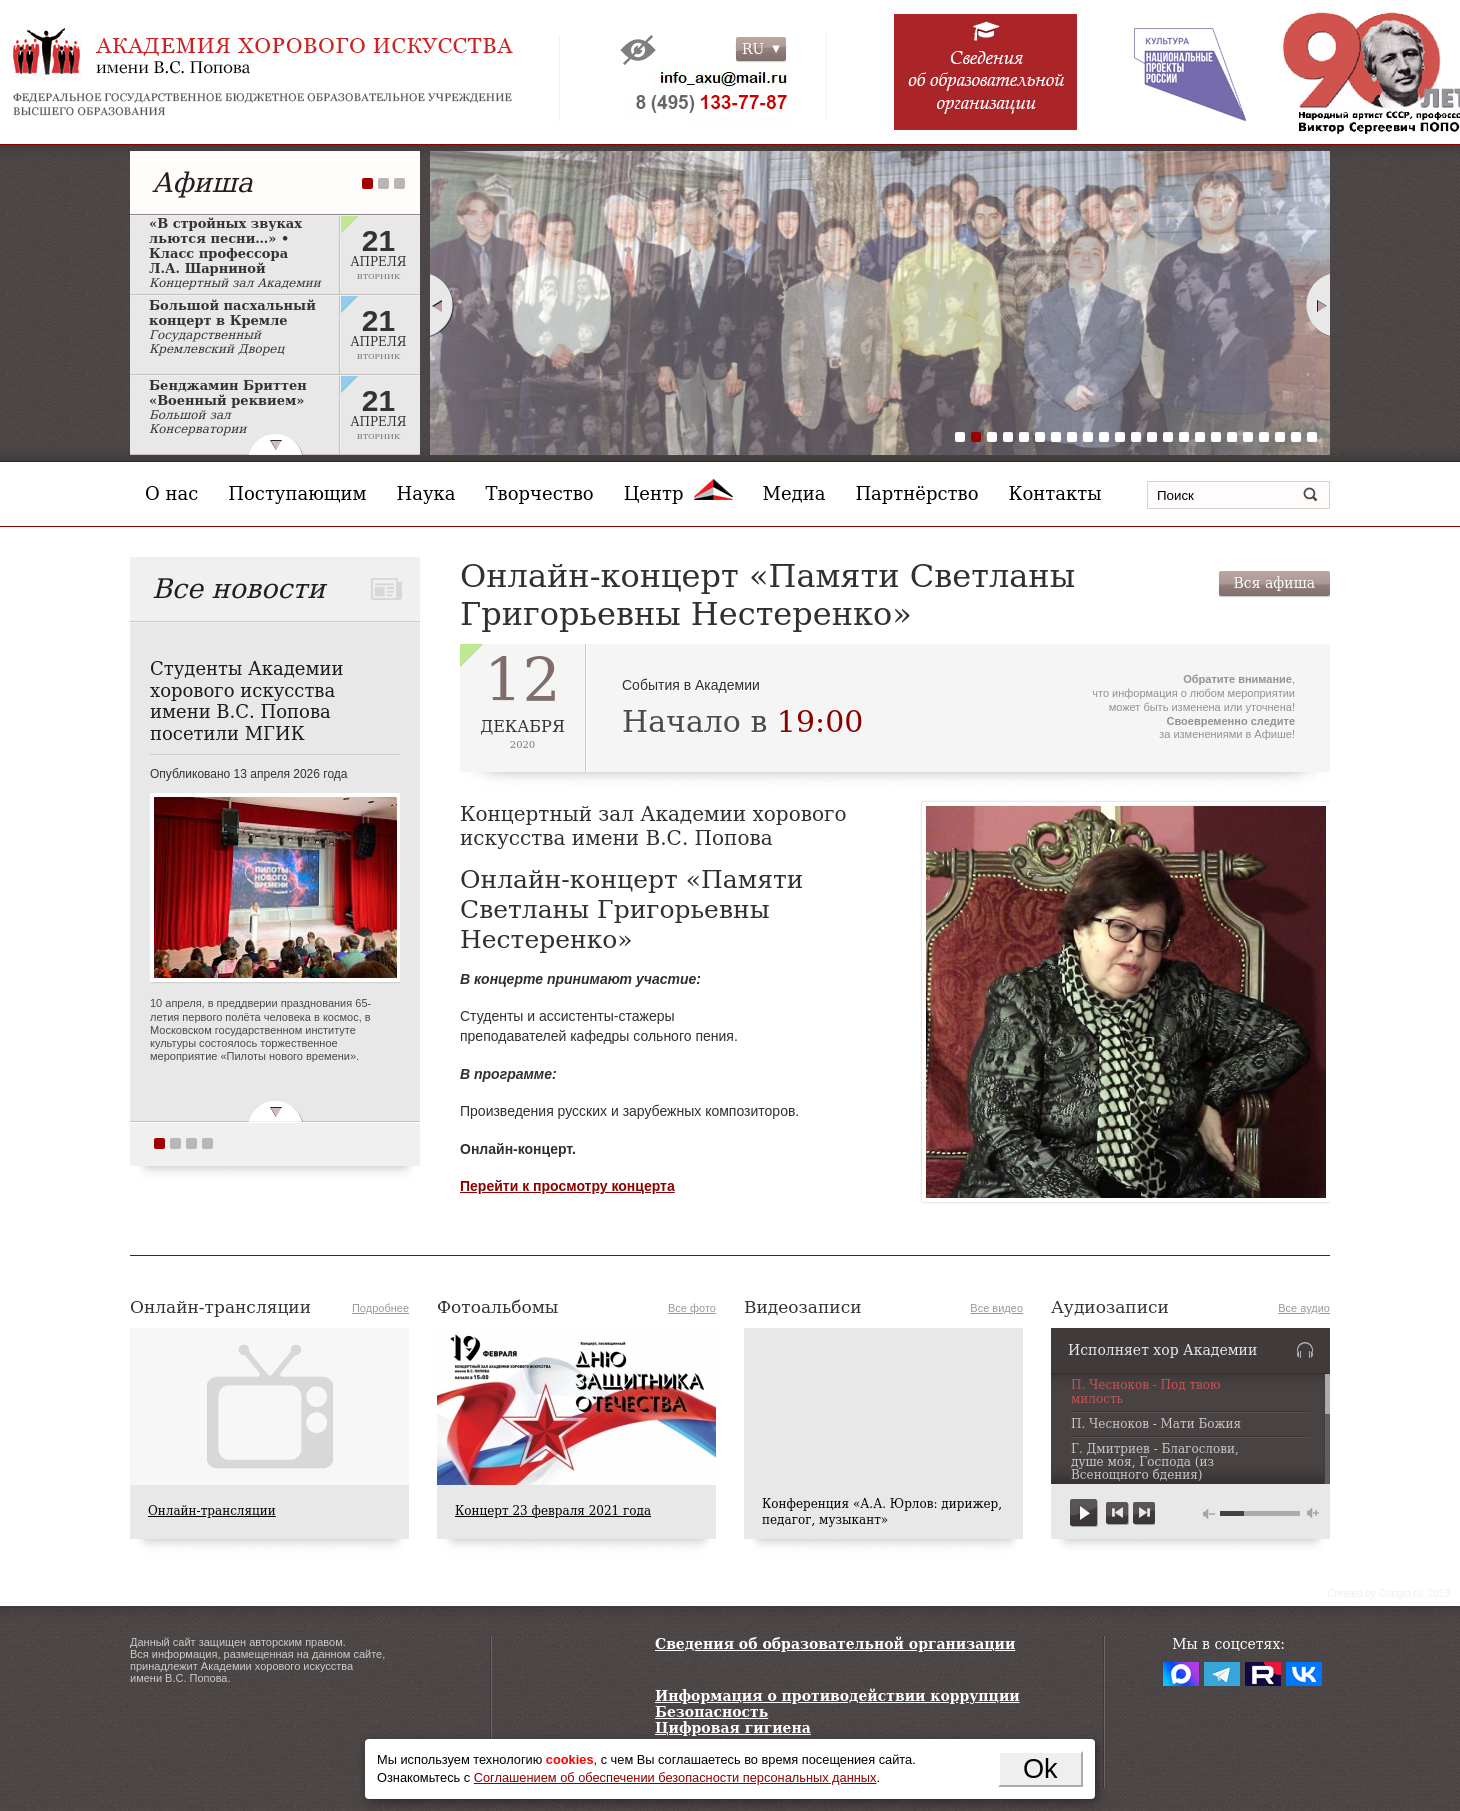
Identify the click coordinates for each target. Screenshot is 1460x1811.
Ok (1040, 1768)
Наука (426, 493)
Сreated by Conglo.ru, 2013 (1388, 1593)
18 (1232, 437)
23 (1312, 437)
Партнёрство (916, 493)
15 (1184, 437)
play (1084, 1513)
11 (1120, 437)
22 (1296, 437)
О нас (171, 493)
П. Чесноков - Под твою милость (1146, 1392)
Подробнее (380, 1308)
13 (1152, 437)
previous (1117, 1513)
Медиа (794, 493)
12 (1136, 437)
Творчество (540, 493)
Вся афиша (1274, 583)
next (1143, 1513)
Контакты (1055, 493)
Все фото (692, 1308)
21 (1280, 437)
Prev (441, 305)
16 (1200, 437)
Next (1319, 305)
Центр (678, 493)
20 (1264, 437)
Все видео (996, 1308)
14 (1168, 437)
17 (1216, 437)
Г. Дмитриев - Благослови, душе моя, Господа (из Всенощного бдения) (1155, 1462)
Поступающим (297, 493)
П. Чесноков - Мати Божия (1156, 1424)
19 (1248, 437)
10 (1104, 437)
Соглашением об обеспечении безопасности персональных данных (675, 1777)
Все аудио (1304, 1308)
